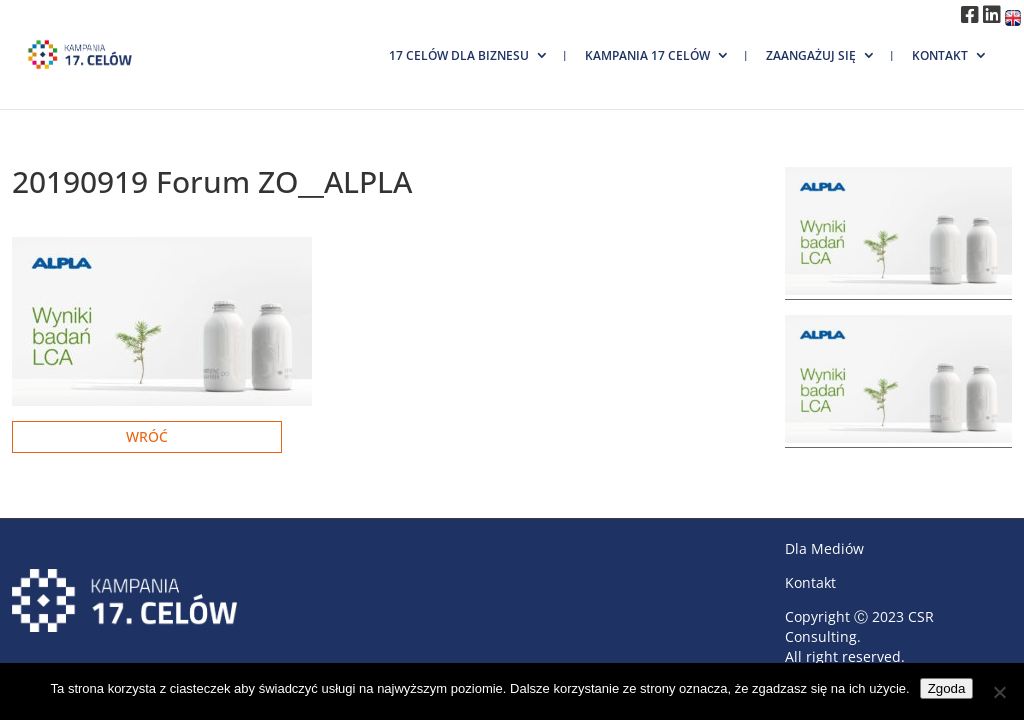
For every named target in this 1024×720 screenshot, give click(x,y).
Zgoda (947, 688)
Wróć (147, 436)
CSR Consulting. (859, 626)
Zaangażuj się (811, 55)
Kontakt (940, 55)
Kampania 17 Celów (647, 55)
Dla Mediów (824, 548)
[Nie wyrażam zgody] (999, 692)
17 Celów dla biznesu (459, 55)
